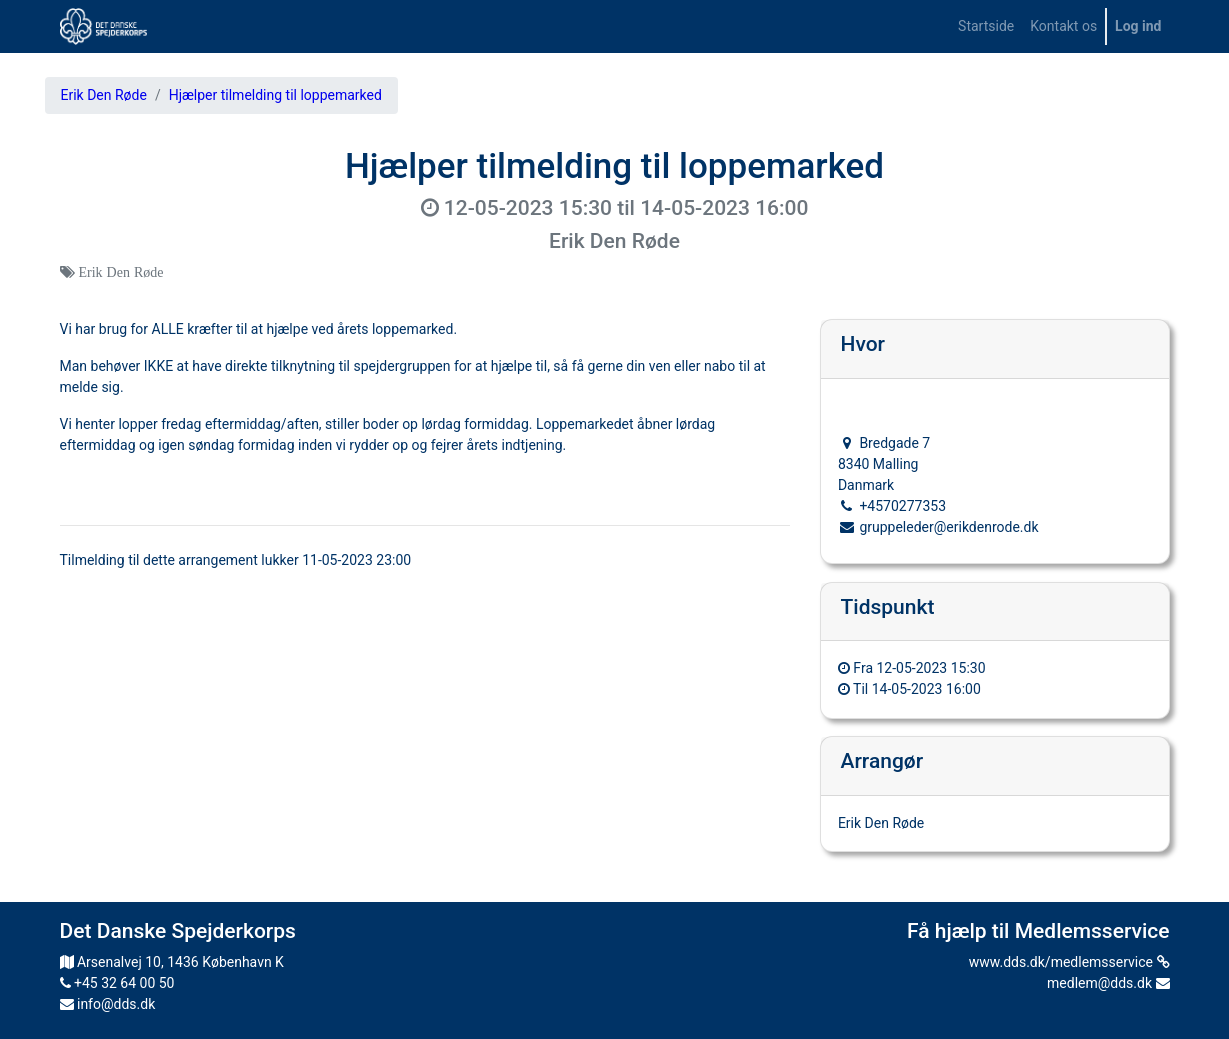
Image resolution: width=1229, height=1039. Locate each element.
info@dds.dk (108, 1004)
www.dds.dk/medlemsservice (1069, 962)
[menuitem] (986, 26)
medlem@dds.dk (1108, 983)
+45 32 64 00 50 (117, 983)
